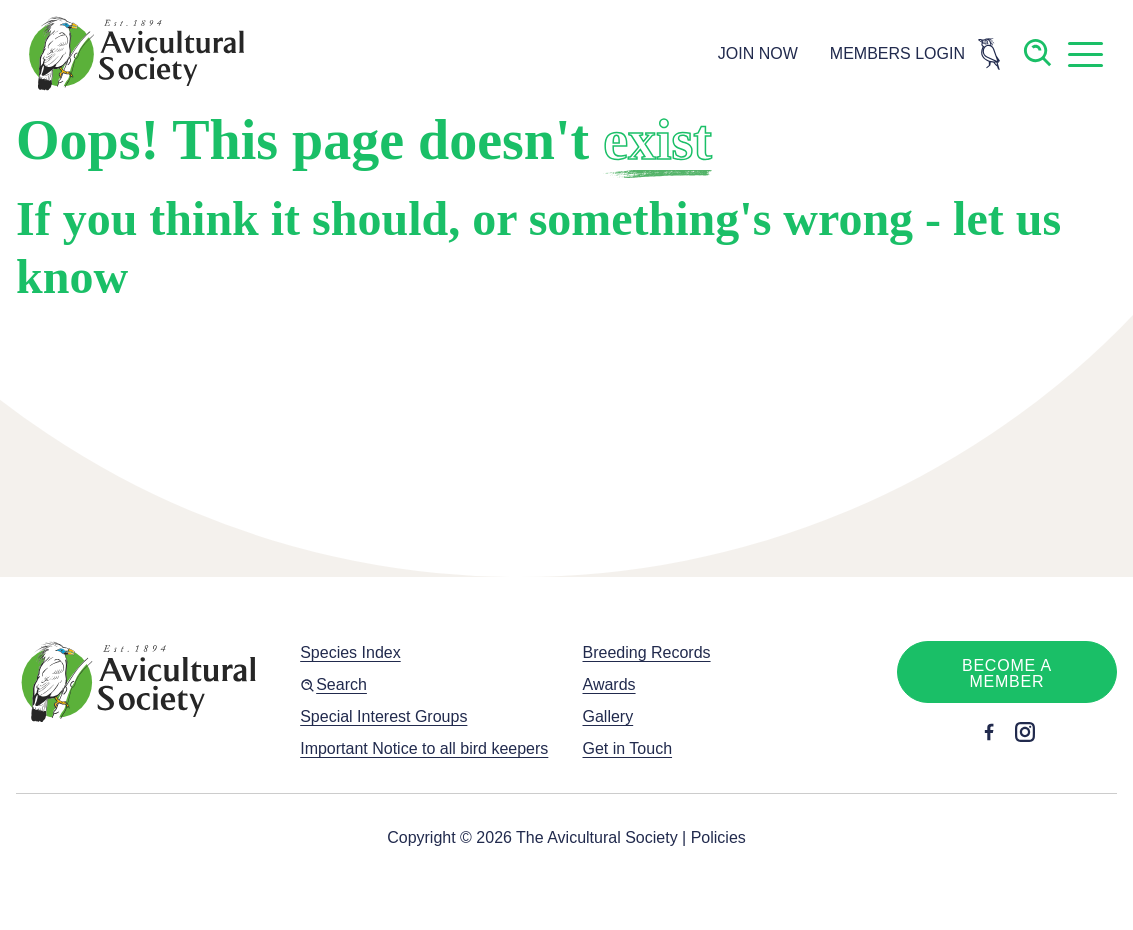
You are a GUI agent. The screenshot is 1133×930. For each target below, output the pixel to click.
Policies (718, 837)
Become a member (1007, 673)
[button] (1085, 54)
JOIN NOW (758, 53)
